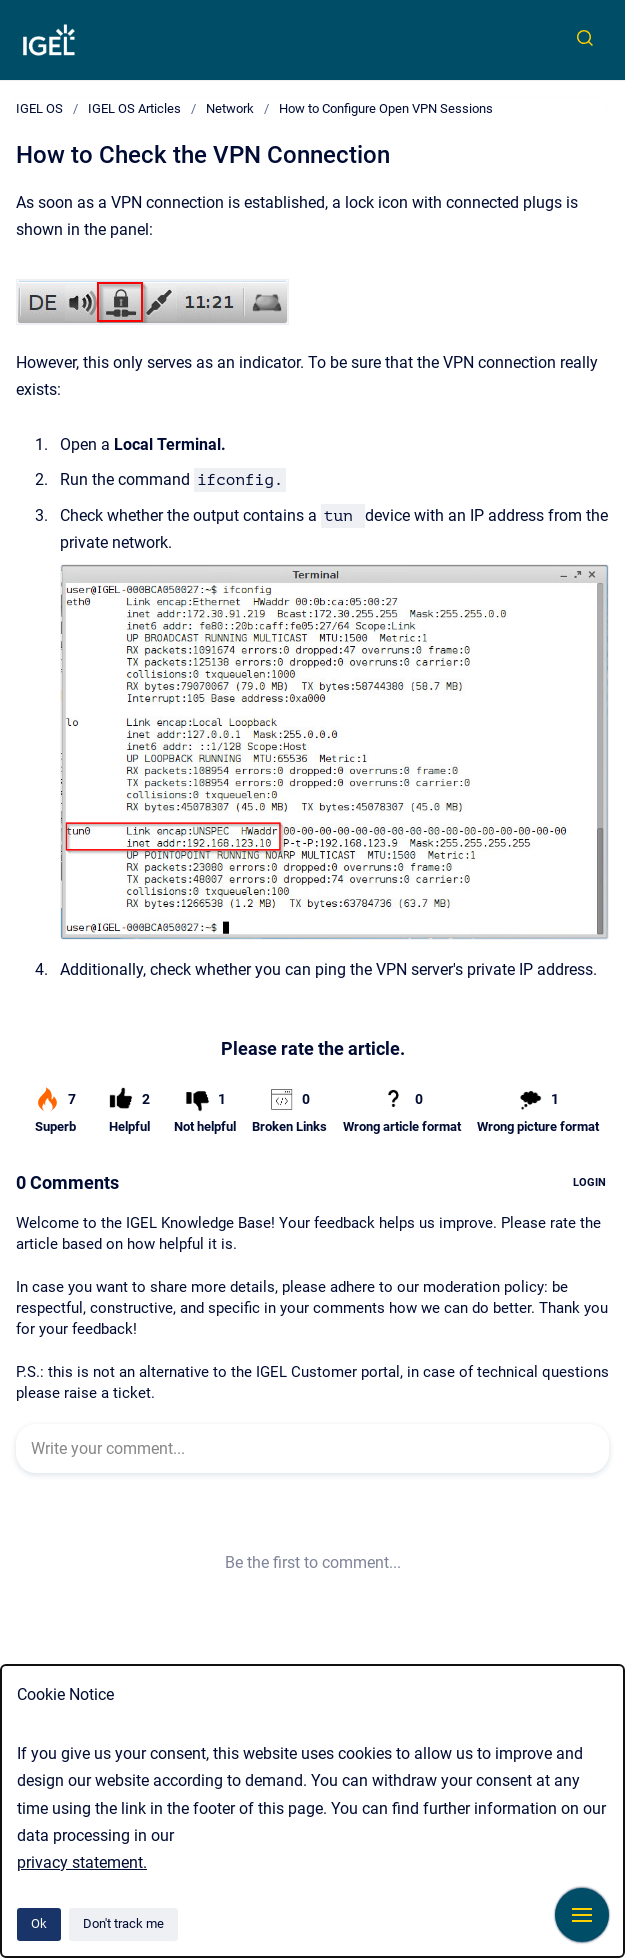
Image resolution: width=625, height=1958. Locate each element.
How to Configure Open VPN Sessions (386, 108)
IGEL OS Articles (134, 108)
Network (230, 108)
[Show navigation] (582, 1915)
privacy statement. (82, 1862)
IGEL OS (39, 108)
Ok (39, 1923)
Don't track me (123, 1923)
